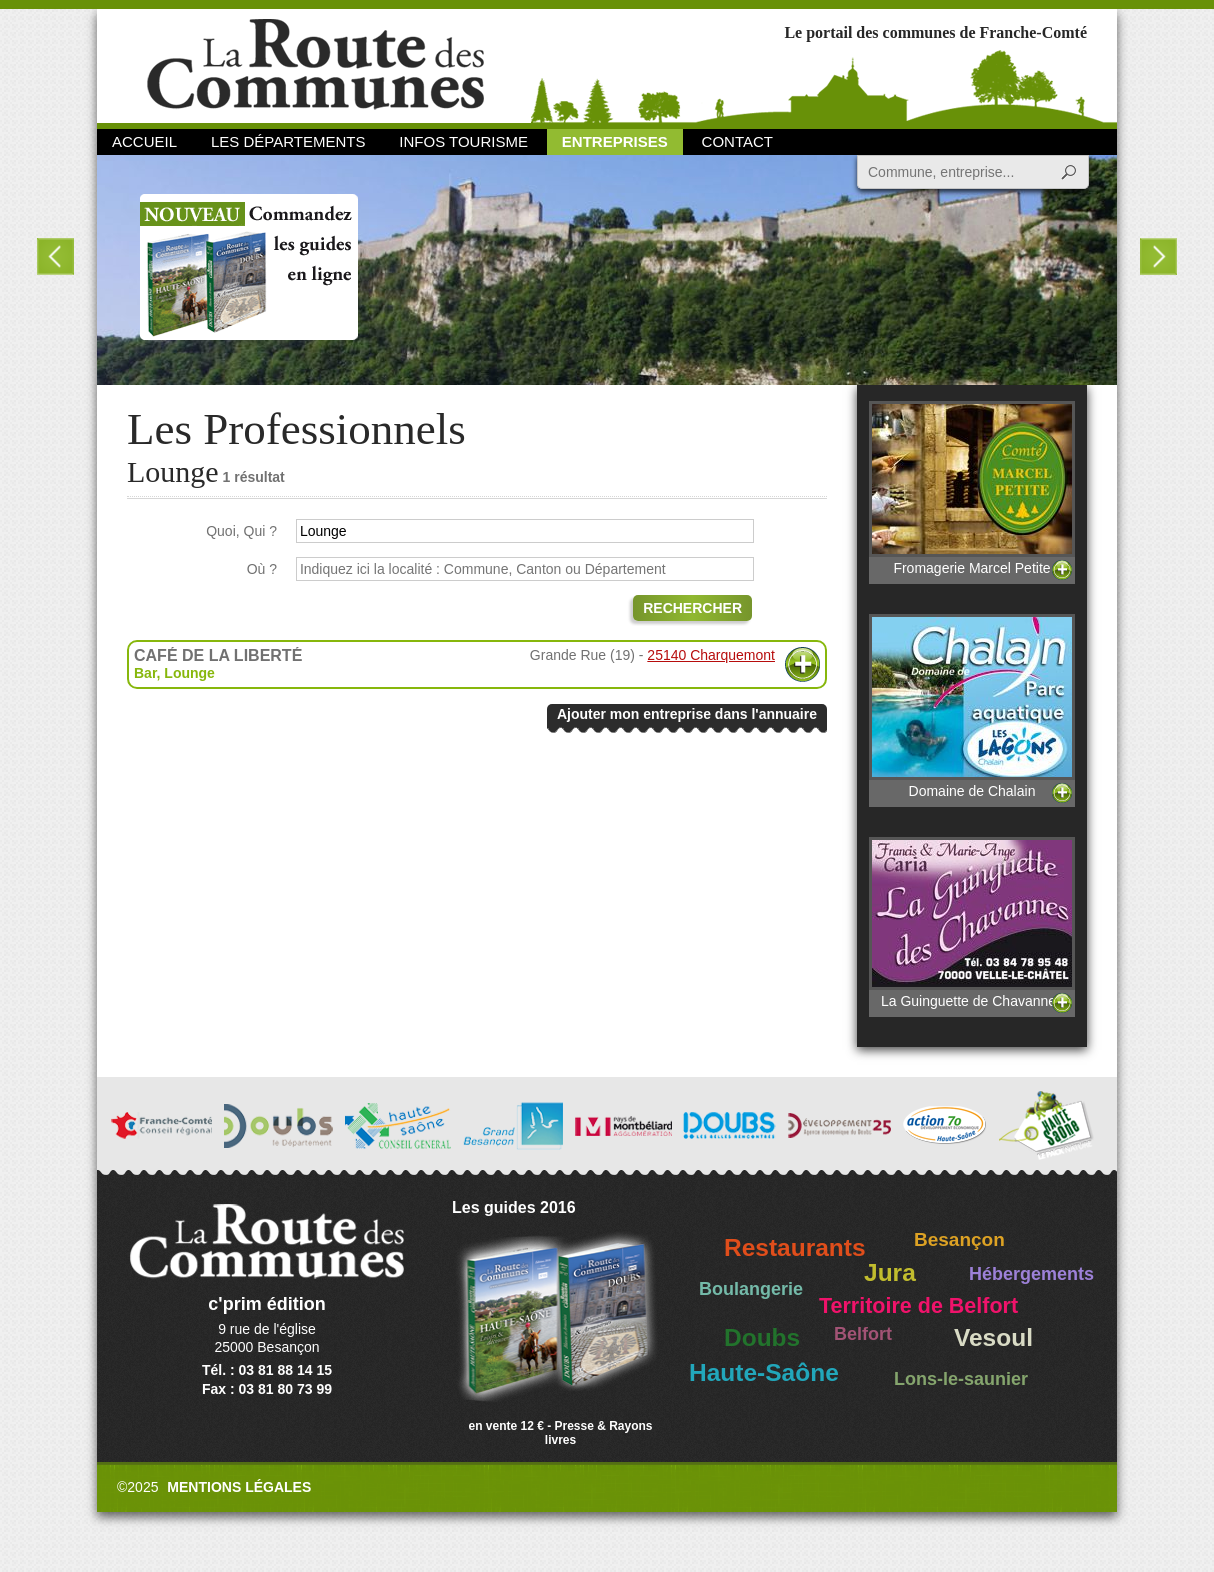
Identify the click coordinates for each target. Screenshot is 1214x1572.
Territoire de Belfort (918, 1306)
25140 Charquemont (711, 655)
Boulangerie (751, 1289)
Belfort (863, 1334)
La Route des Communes (315, 64)
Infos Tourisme (463, 141)
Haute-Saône (764, 1372)
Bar (145, 673)
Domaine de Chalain (972, 706)
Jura (890, 1272)
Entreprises (615, 141)
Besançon (959, 1239)
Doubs (762, 1337)
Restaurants (795, 1247)
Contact (737, 141)
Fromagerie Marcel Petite (972, 488)
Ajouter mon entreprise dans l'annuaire (687, 714)
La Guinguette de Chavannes (972, 923)
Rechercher (692, 608)
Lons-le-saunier (961, 1379)
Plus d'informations (802, 664)
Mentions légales (239, 1487)
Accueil (144, 141)
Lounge (189, 673)
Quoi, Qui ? (241, 531)
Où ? (262, 569)
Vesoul (993, 1337)
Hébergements (1031, 1274)
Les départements (288, 141)
